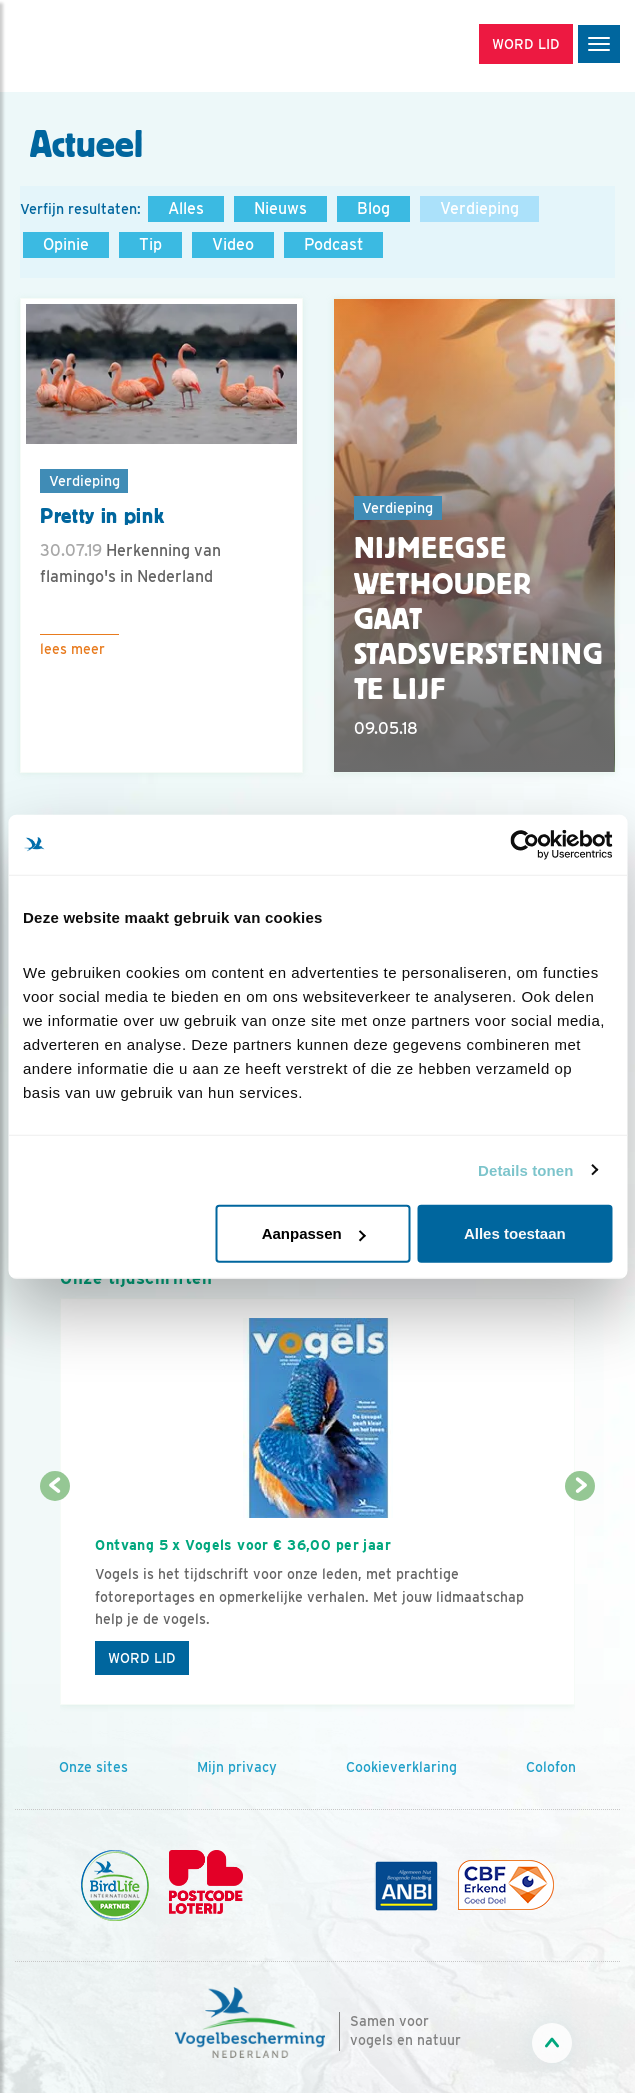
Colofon (551, 1767)
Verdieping (479, 208)
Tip (150, 244)
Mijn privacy (237, 1767)
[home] (100, 46)
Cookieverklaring (401, 1767)
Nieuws (280, 208)
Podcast (333, 244)
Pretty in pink (102, 516)
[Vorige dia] (54, 1597)
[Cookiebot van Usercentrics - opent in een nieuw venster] (524, 844)
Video (233, 244)
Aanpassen (314, 1233)
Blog (373, 208)
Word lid (142, 1658)
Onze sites (93, 1767)
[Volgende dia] (580, 1597)
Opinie (66, 244)
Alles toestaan (515, 1233)
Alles (186, 208)
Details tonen (525, 1169)
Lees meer (72, 649)
